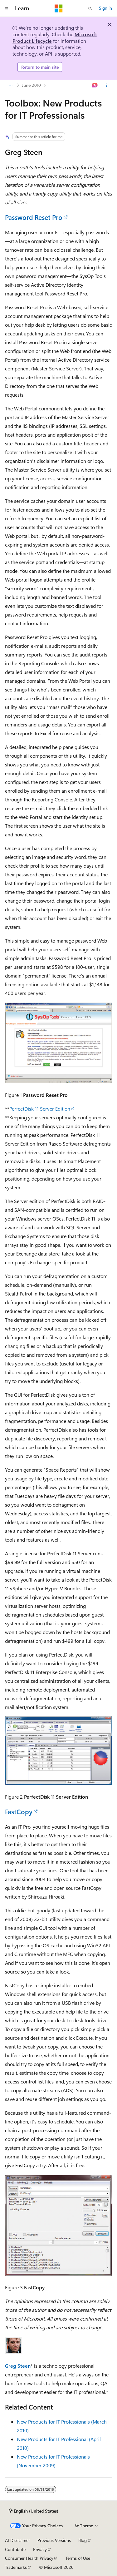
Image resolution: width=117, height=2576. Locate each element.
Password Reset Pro (33, 217)
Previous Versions (54, 2540)
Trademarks (16, 2567)
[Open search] (90, 8)
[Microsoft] (59, 8)
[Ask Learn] (95, 85)
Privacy (40, 2549)
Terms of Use (78, 2558)
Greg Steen (18, 2365)
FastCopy (18, 1811)
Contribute (15, 2549)
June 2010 (31, 85)
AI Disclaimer (17, 2540)
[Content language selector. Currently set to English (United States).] (33, 2511)
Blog (82, 2540)
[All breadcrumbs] (10, 85)
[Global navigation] (6, 8)
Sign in (105, 8)
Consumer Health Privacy (29, 2558)
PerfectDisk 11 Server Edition (39, 1108)
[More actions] (106, 85)
